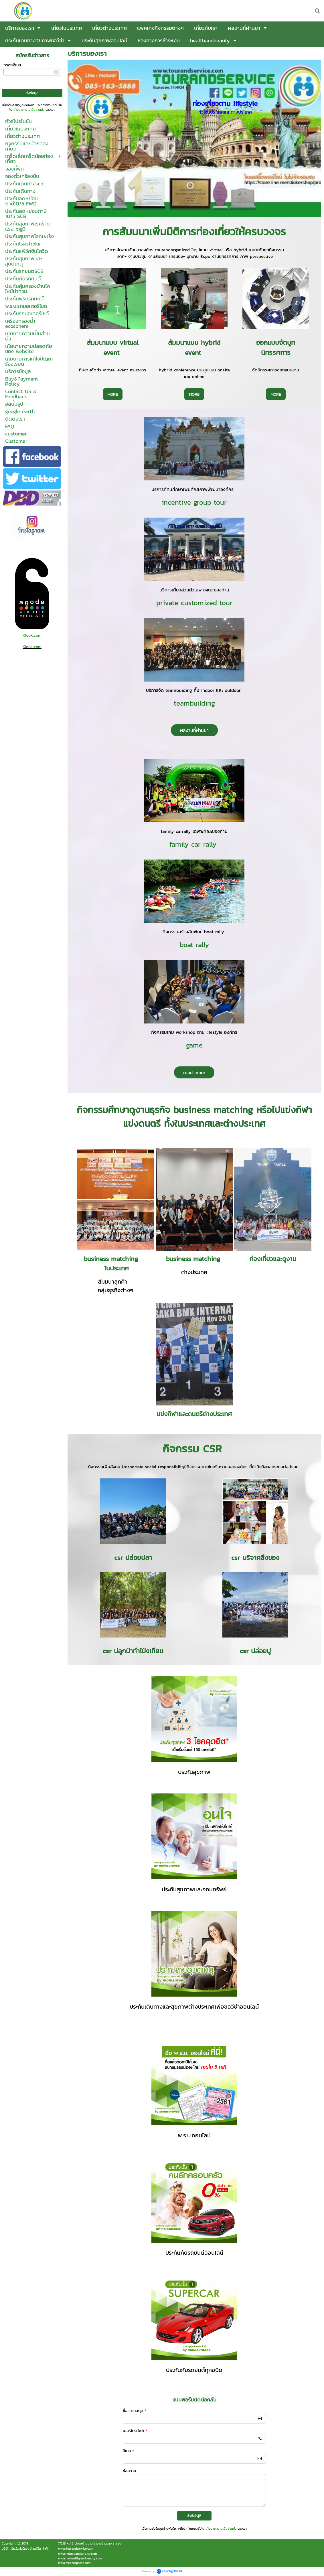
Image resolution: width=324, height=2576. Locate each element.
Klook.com (32, 635)
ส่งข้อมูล (194, 2515)
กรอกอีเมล (12, 65)
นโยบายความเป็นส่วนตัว (28, 109)
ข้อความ (129, 2471)
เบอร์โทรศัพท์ (135, 2431)
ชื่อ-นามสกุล (134, 2411)
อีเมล (128, 2451)
